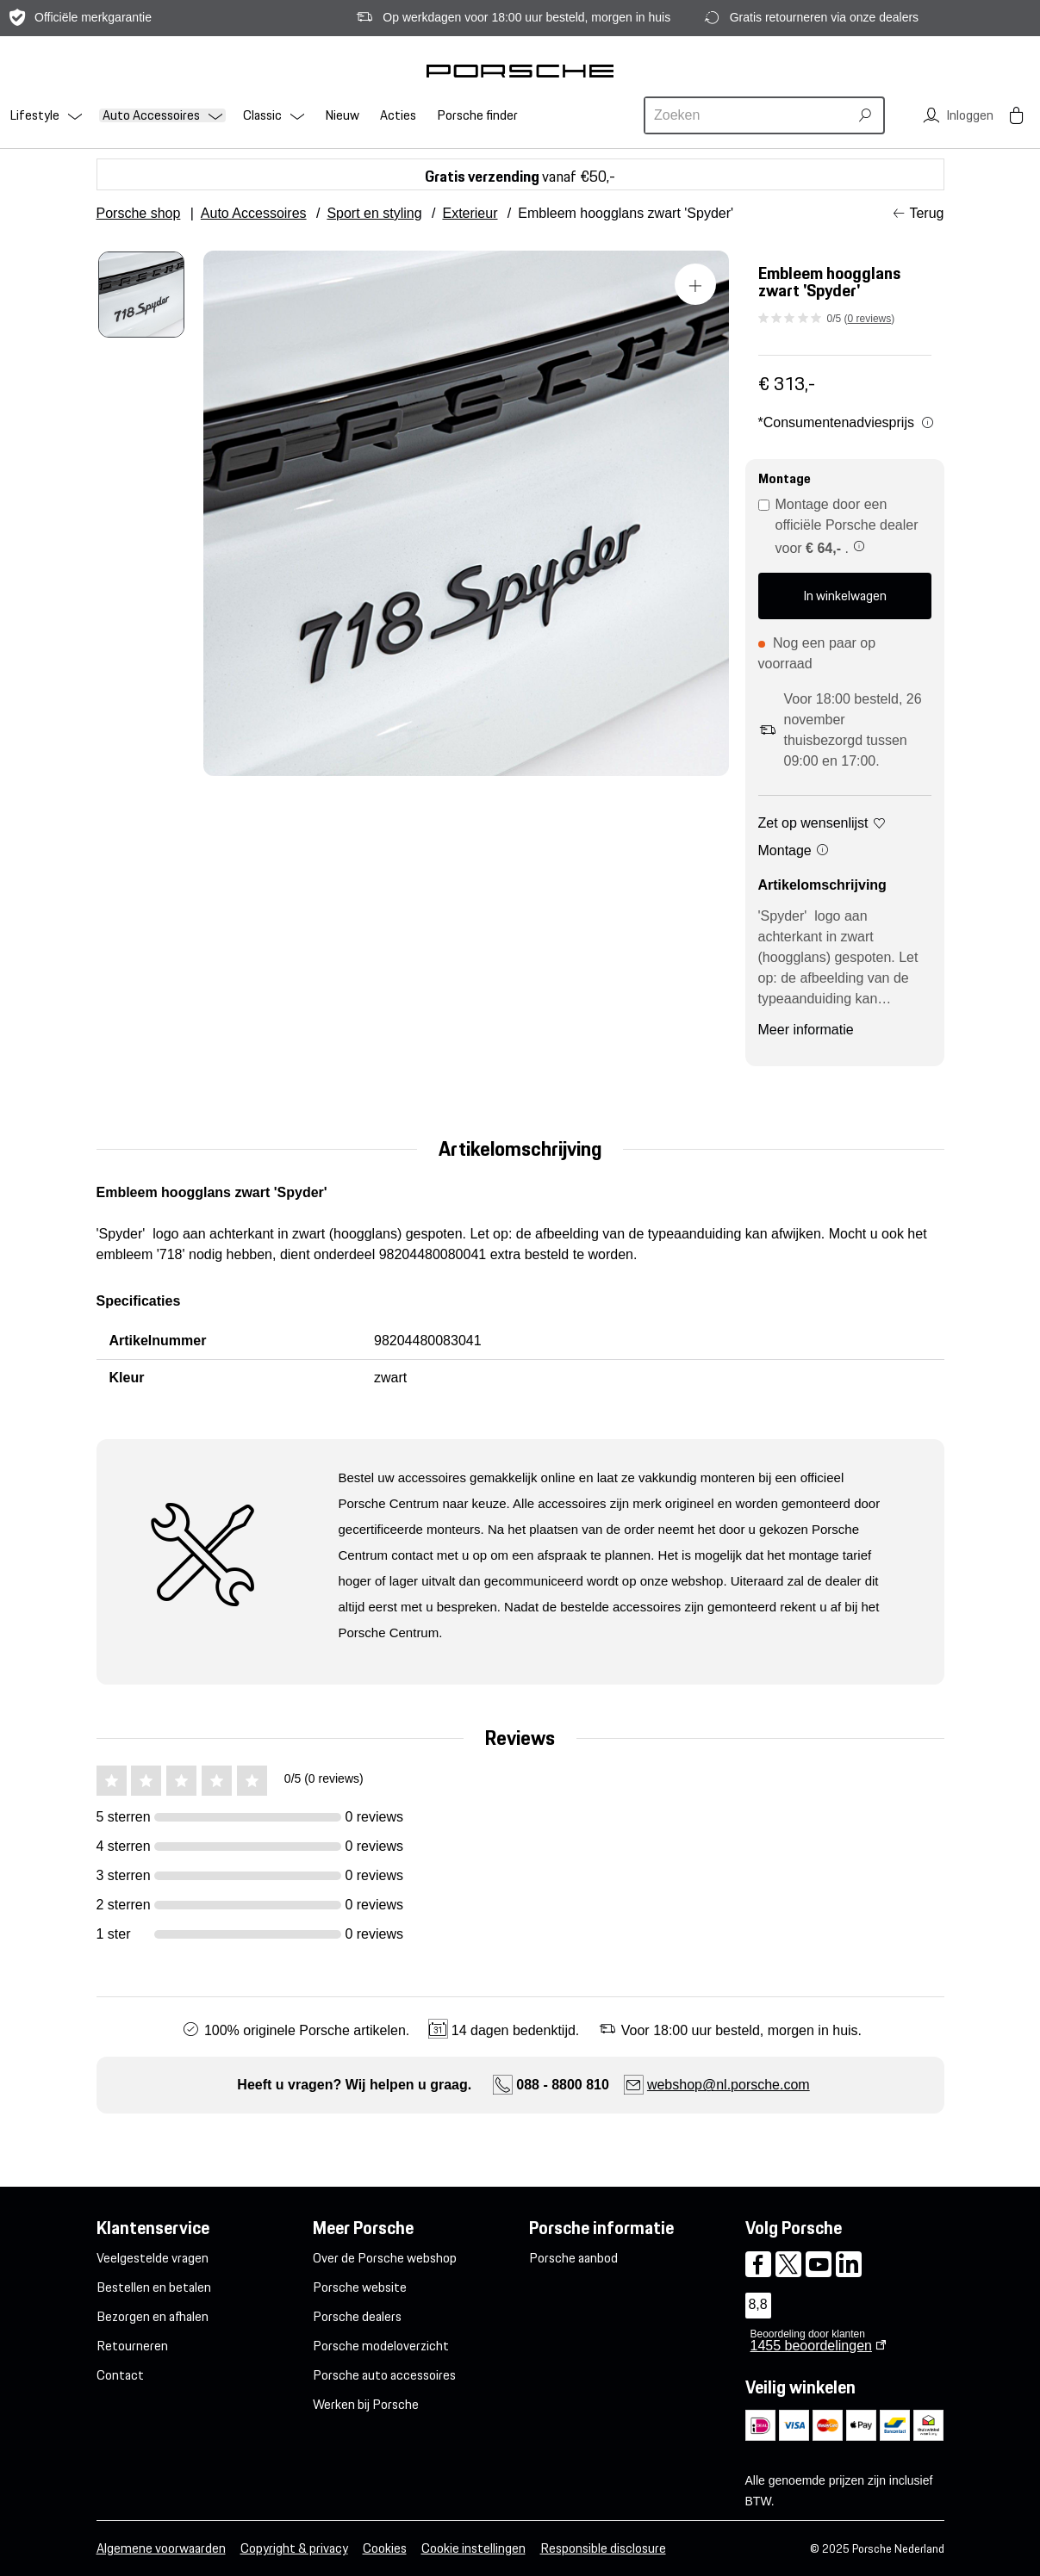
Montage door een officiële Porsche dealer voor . (838, 526)
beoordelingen (811, 2345)
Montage (794, 850)
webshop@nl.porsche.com (728, 2084)
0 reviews (870, 319)
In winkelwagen (845, 595)
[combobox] (748, 115)
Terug (926, 213)
